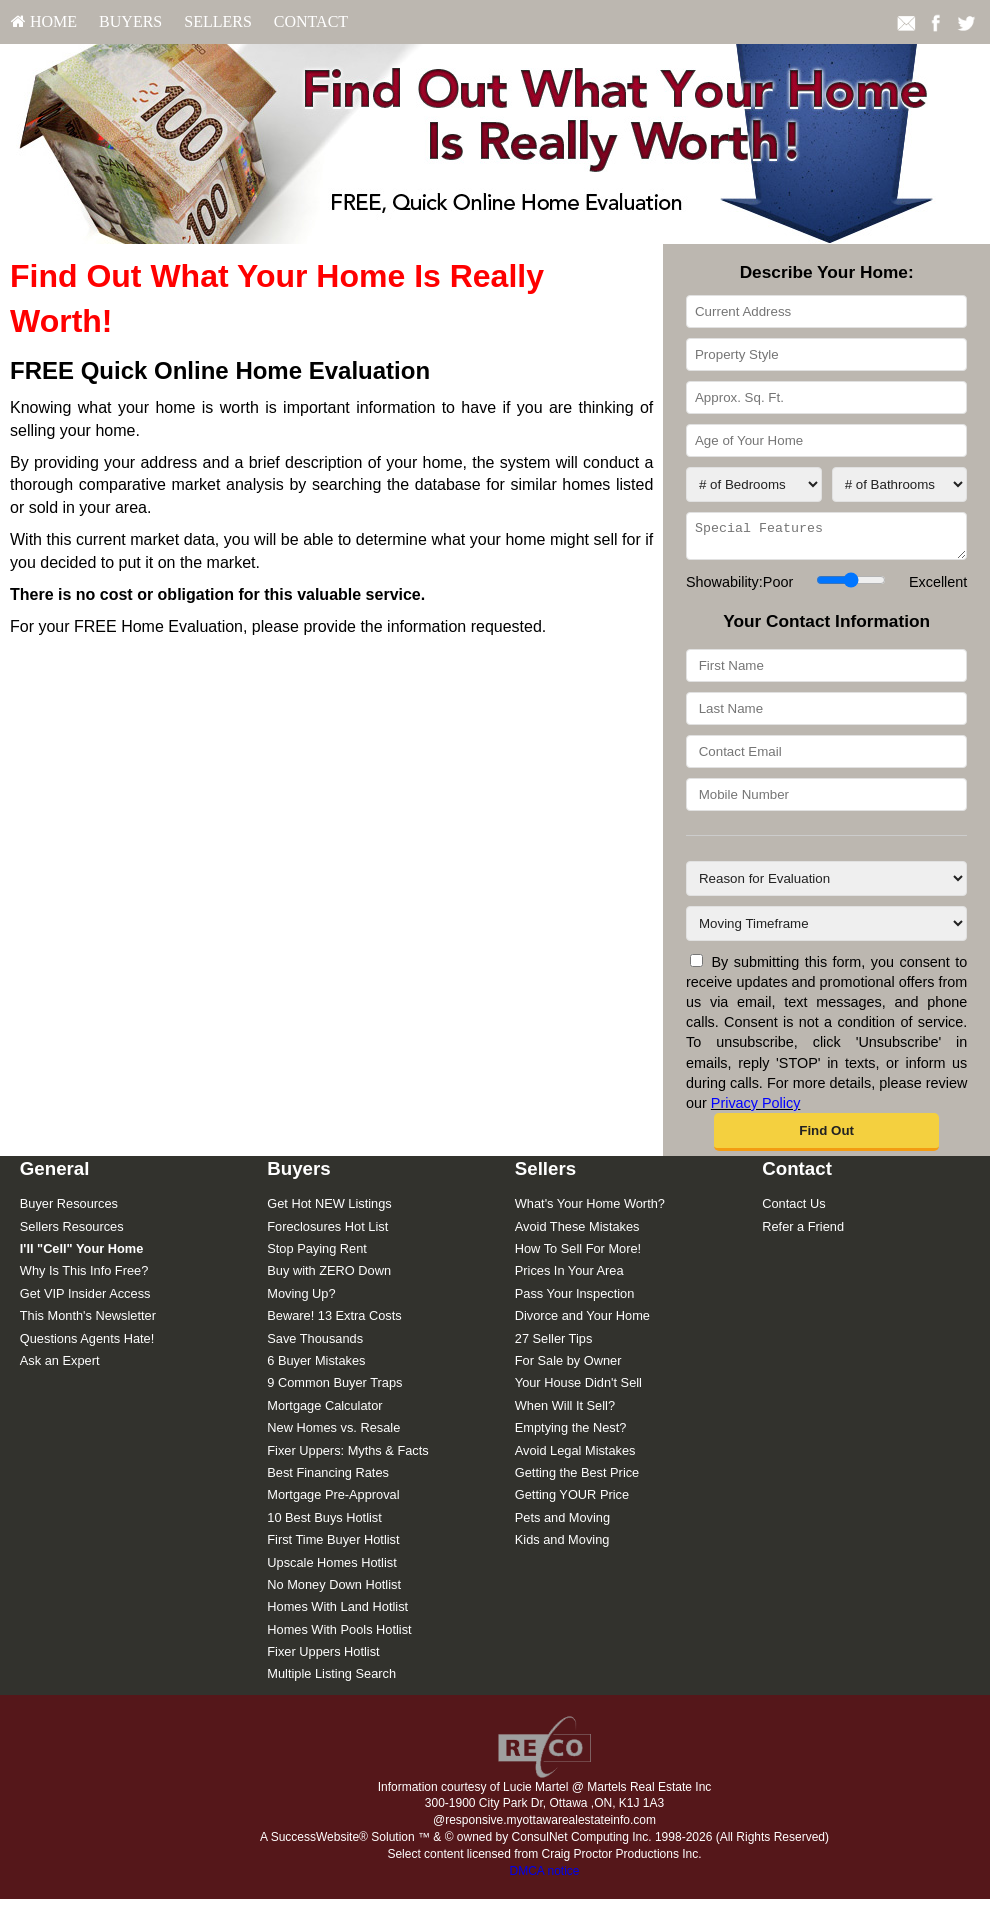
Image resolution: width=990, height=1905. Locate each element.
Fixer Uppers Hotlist (323, 1657)
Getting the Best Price (577, 1478)
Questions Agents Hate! (87, 1344)
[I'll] (82, 1254)
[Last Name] (826, 714)
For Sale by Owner (568, 1366)
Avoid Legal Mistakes (575, 1456)
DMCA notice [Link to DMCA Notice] (544, 1877)
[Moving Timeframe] (826, 929)
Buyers (130, 21)
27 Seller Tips (554, 1344)
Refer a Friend (803, 1232)
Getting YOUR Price (572, 1500)
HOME (44, 21)
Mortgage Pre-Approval (333, 1500)
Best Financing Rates (328, 1478)
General (55, 1174)
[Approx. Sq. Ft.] (826, 397)
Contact (311, 21)
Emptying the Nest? (571, 1433)
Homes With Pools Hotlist (339, 1635)
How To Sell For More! (578, 1254)
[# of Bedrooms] (754, 484)
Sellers (218, 21)
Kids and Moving (562, 1545)
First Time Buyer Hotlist (333, 1545)
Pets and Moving (562, 1523)
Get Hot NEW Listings (329, 1209)
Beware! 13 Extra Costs (334, 1321)
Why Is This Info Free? (84, 1276)
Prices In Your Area (569, 1276)
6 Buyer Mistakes (316, 1366)
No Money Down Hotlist (334, 1590)
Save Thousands (315, 1344)
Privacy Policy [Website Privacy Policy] (756, 1109)
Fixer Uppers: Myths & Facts (347, 1456)
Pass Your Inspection (575, 1299)
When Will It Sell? (565, 1411)
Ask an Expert (60, 1366)
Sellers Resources (72, 1232)
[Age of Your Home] (826, 440)
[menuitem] (44, 22)
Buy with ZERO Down (329, 1276)
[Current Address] (826, 311)
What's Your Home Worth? (590, 1209)
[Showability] (850, 586)
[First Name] (826, 671)
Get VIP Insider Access (85, 1299)
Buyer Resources (69, 1209)
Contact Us (793, 1209)
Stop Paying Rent (317, 1254)
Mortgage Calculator (324, 1411)
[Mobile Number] (826, 800)
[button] (826, 1138)
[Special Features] (826, 539)
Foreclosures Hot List (327, 1232)
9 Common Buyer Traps (334, 1388)
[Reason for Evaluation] (826, 884)
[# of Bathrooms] (900, 484)
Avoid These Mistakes (577, 1232)
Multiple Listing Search (331, 1679)
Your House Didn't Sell (578, 1388)
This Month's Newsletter (88, 1321)
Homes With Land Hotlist (337, 1612)
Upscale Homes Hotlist (331, 1568)
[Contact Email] (826, 757)
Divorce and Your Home (582, 1321)
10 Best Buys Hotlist (324, 1523)
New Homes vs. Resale (333, 1433)
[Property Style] (826, 354)
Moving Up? (301, 1299)
